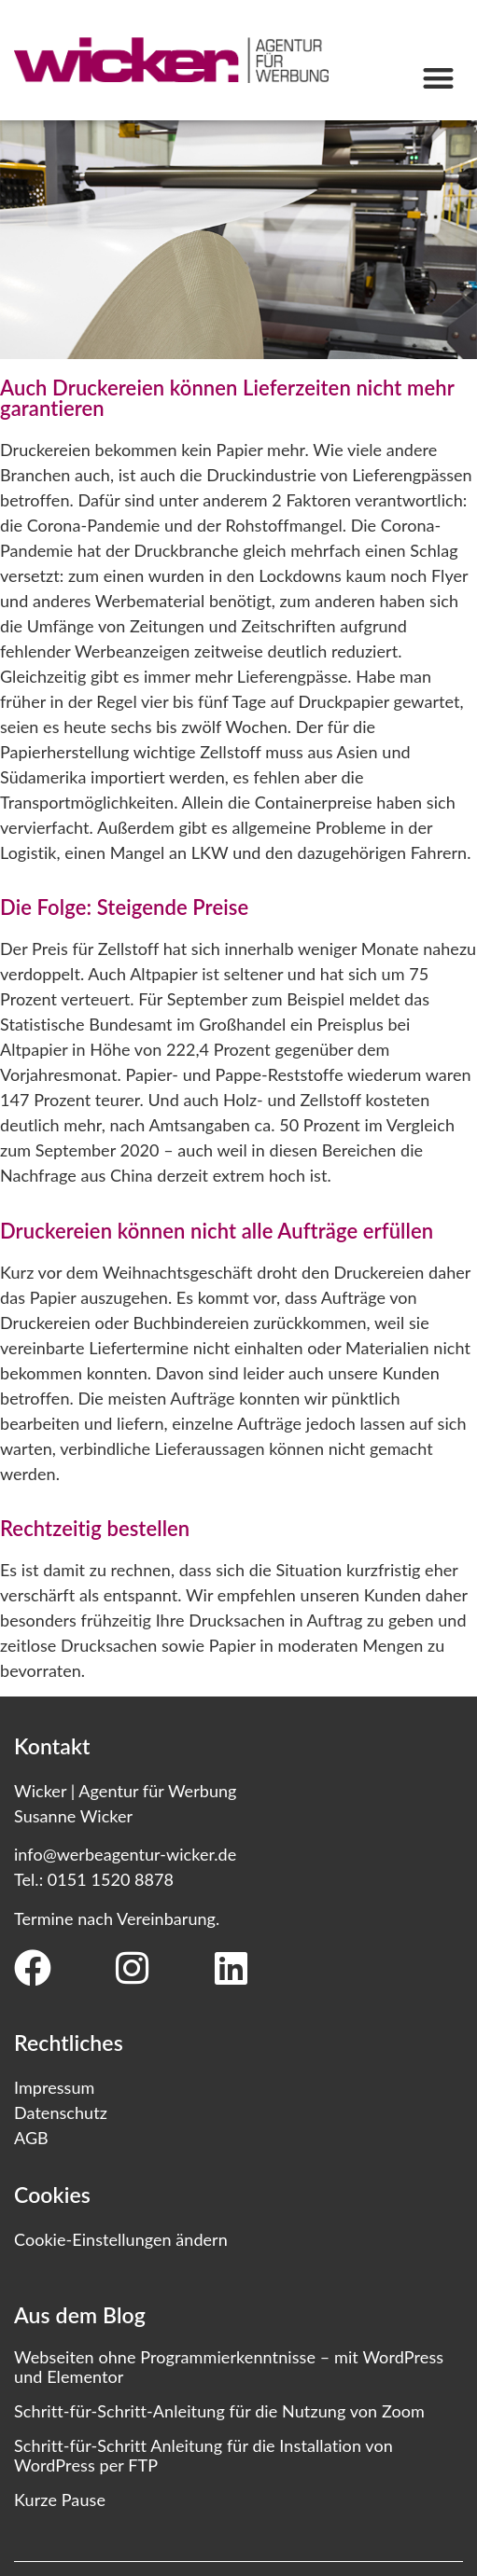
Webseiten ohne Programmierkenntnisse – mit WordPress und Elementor (228, 2367)
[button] (438, 78)
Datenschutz (60, 2112)
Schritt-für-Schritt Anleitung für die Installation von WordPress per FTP (203, 2455)
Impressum (54, 2087)
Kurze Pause (59, 2499)
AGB (31, 2137)
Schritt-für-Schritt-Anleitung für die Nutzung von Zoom (219, 2411)
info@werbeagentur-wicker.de (125, 1854)
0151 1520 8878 (111, 1879)
